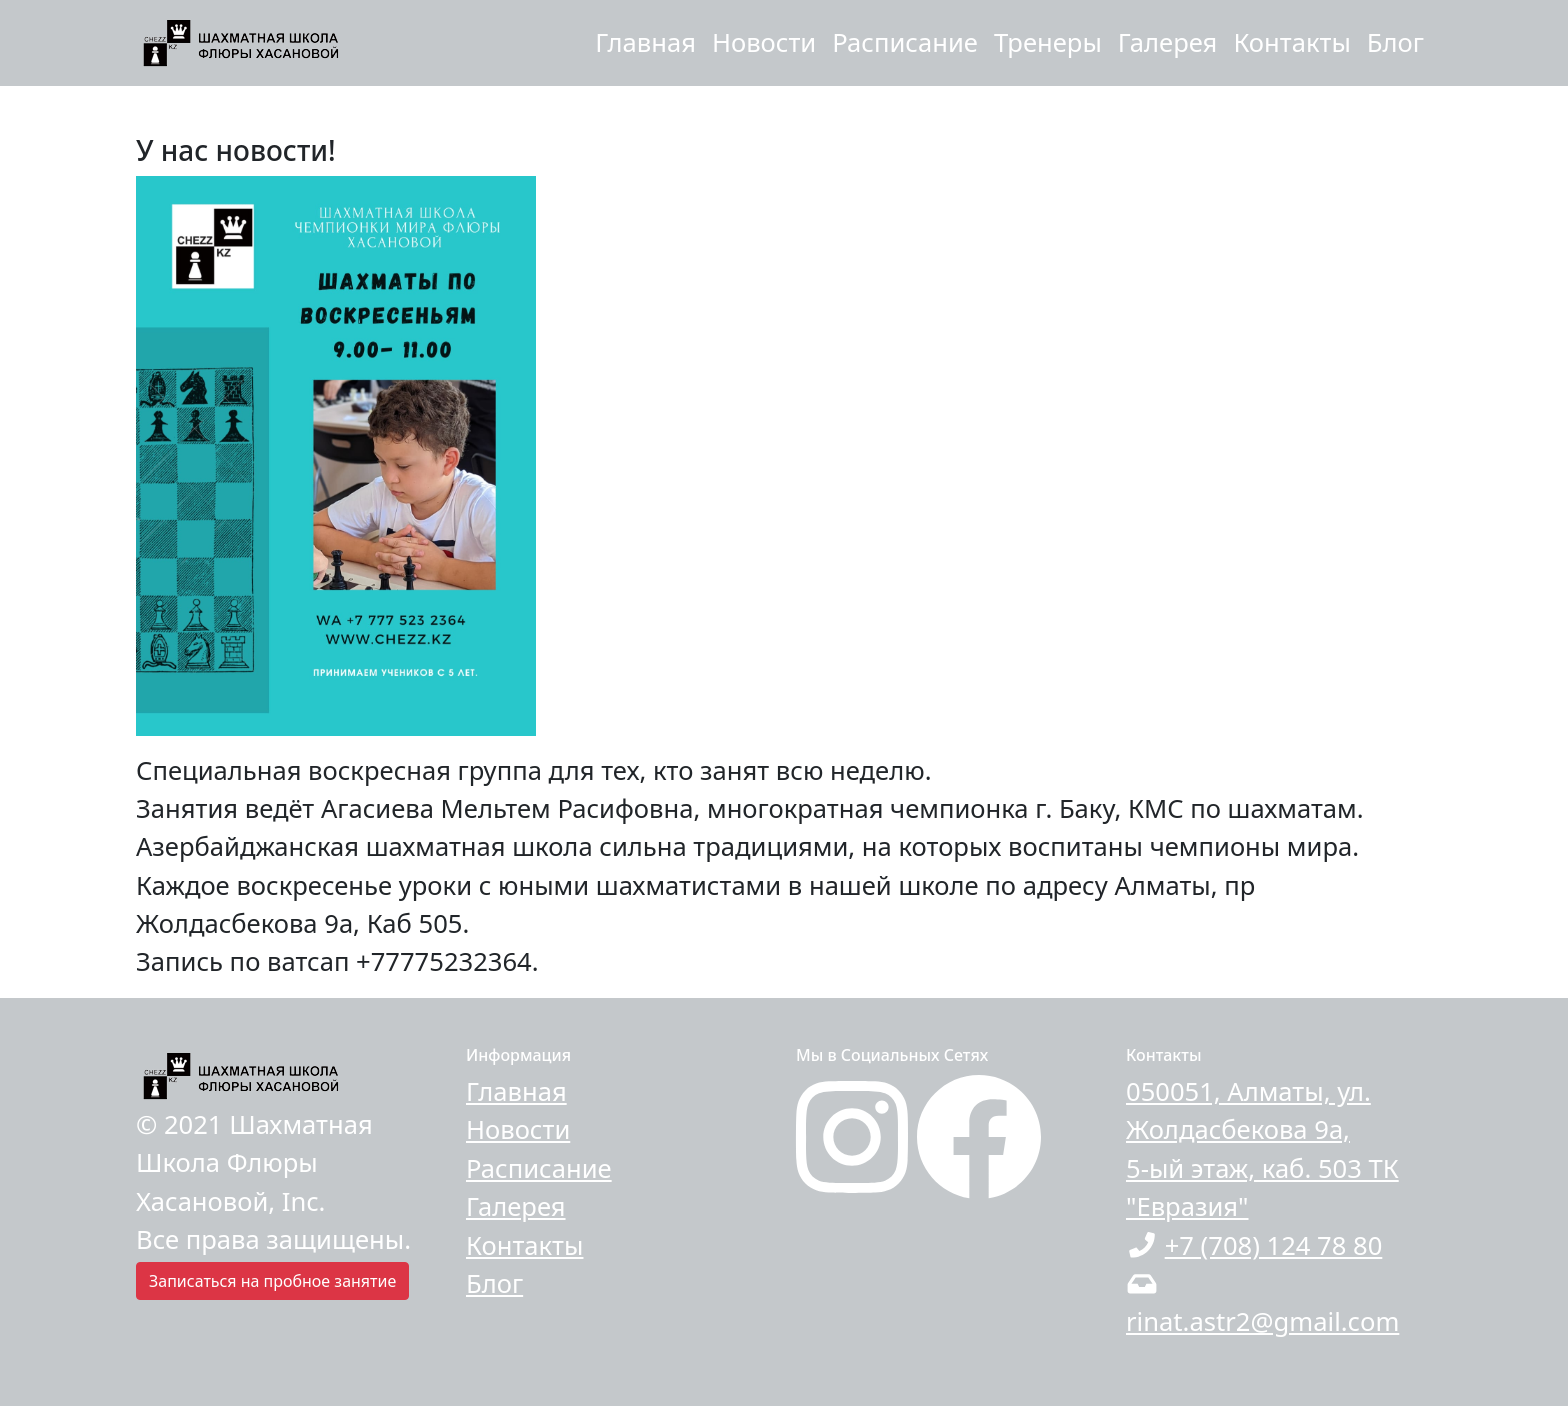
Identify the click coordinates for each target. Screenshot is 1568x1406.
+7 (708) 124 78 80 (1274, 1245)
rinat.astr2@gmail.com (1262, 1321)
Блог (1395, 42)
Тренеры (1048, 42)
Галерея (1168, 42)
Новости (764, 42)
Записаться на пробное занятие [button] (272, 1281)
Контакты (1291, 42)
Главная (645, 42)
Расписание (905, 42)
